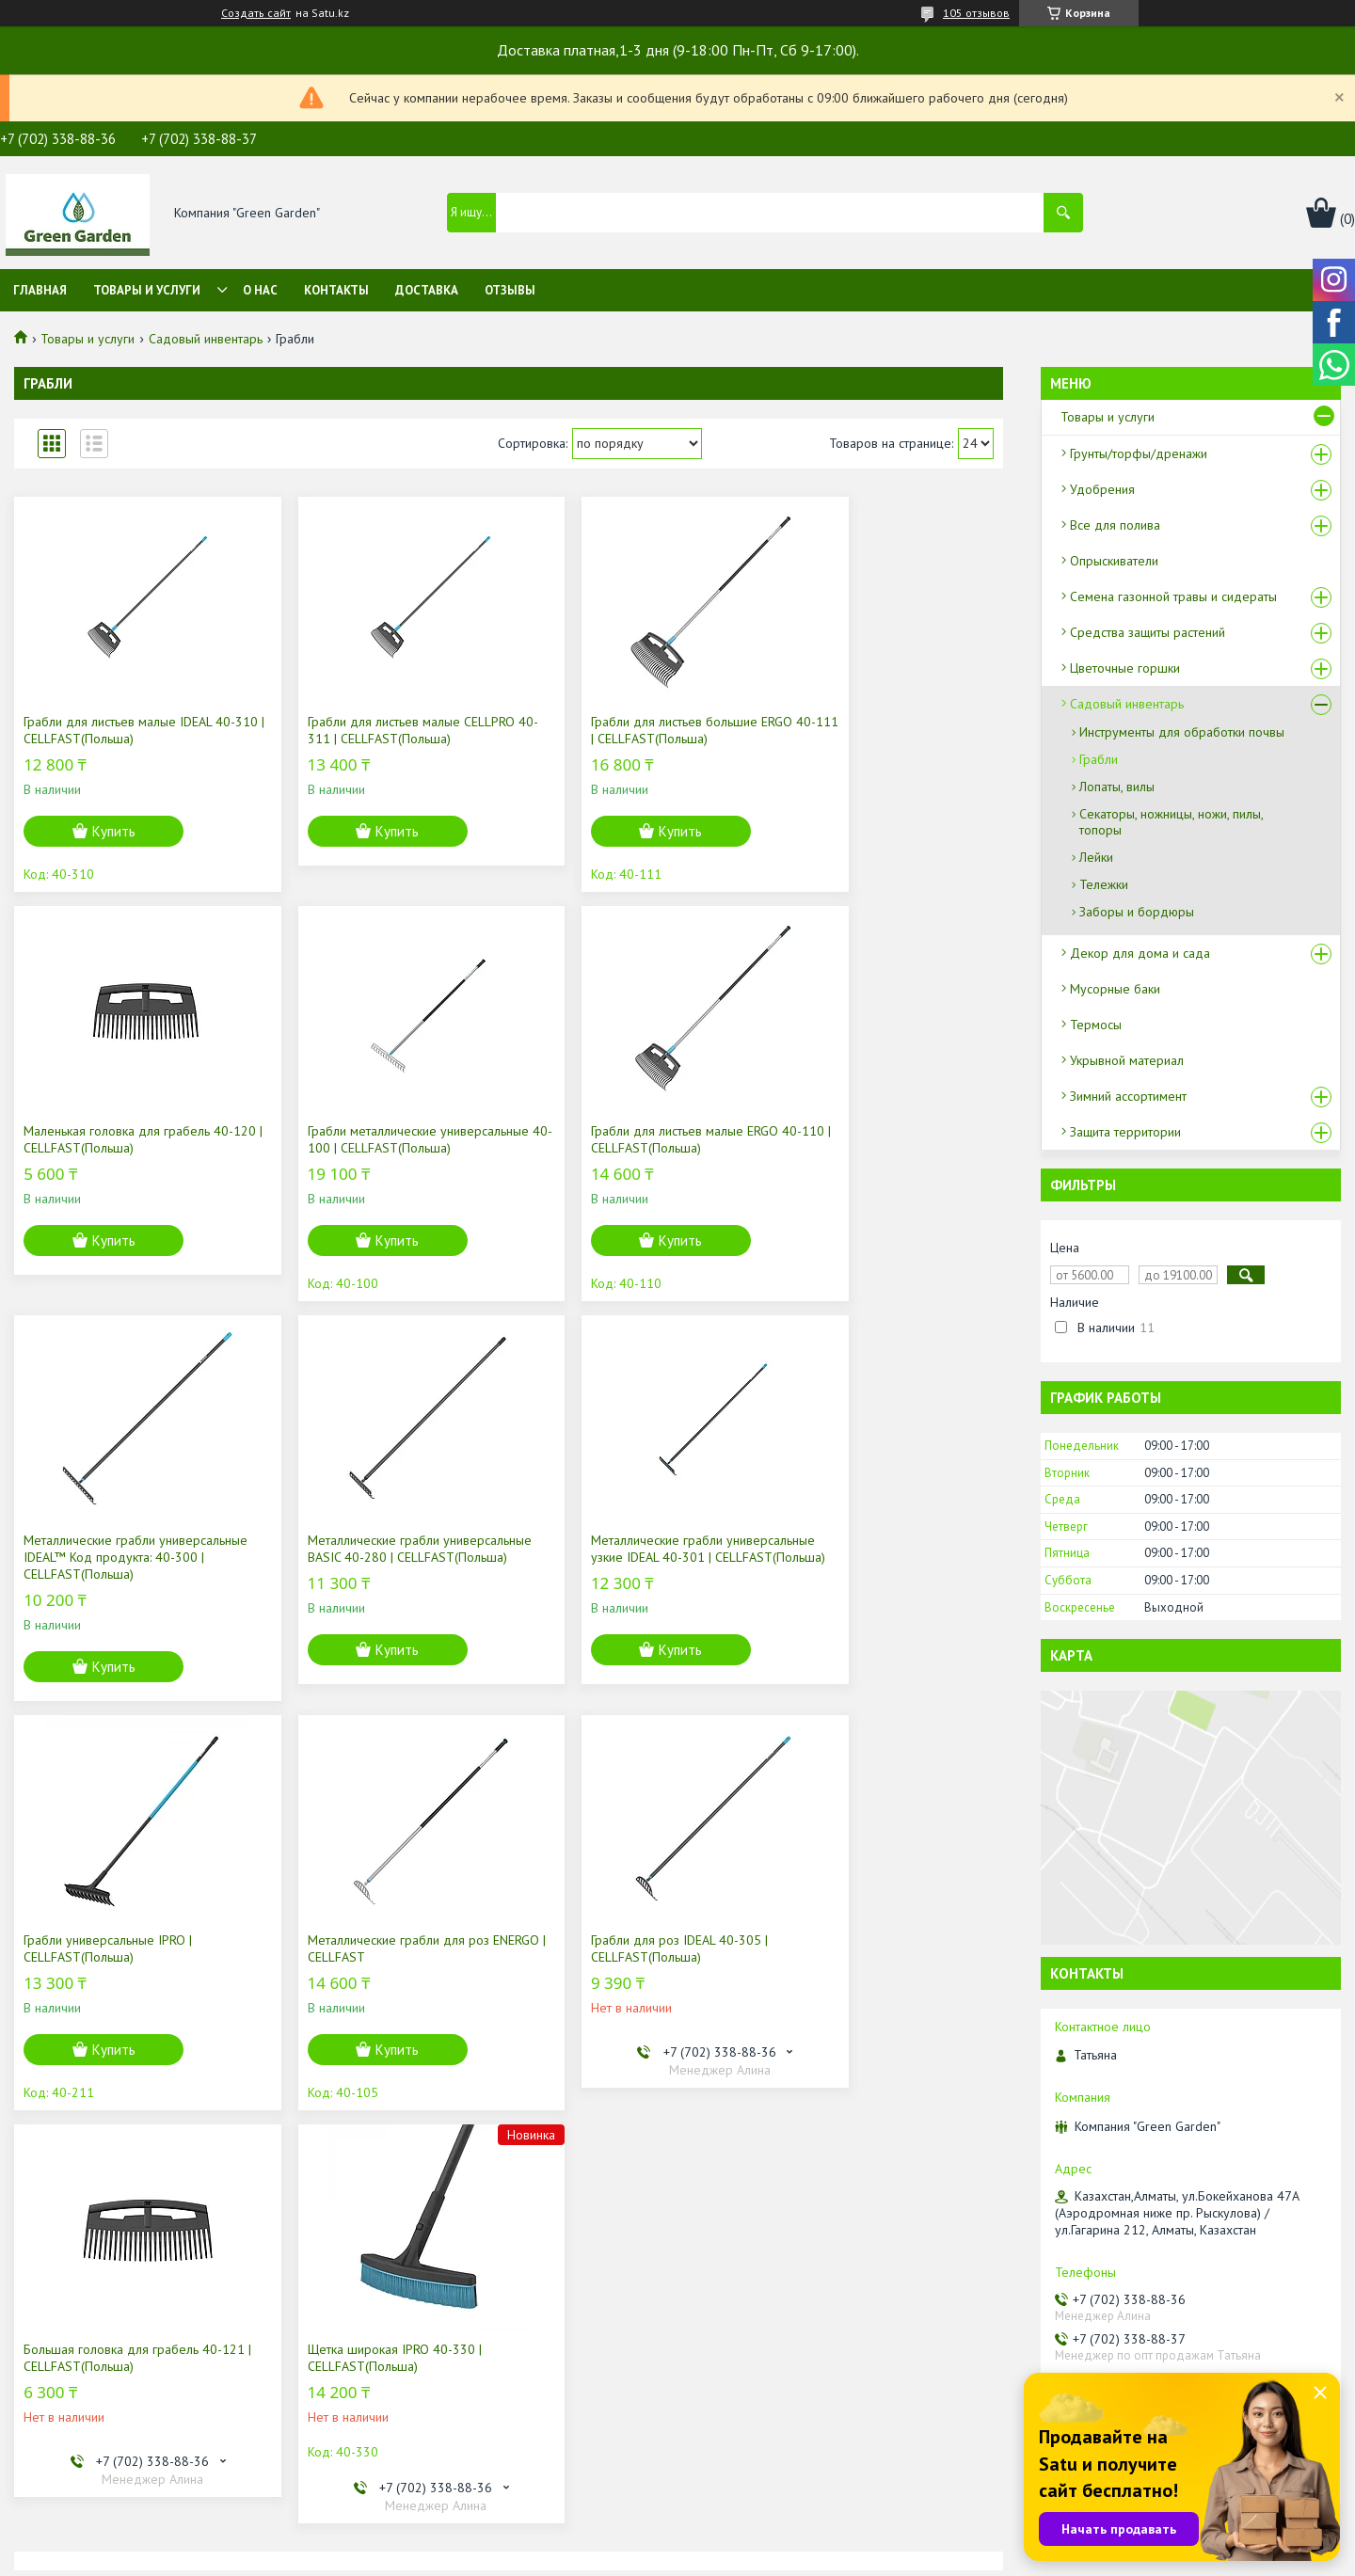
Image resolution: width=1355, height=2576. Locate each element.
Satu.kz (759, 2541)
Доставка (426, 290)
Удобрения (1102, 489)
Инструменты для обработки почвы (1181, 732)
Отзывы (510, 290)
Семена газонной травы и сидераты (1173, 596)
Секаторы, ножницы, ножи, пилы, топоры (1171, 821)
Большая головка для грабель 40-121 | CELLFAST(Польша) (123, 1975)
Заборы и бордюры (1136, 911)
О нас (260, 290)
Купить (114, 831)
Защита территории (1125, 1131)
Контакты (336, 290)
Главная (40, 290)
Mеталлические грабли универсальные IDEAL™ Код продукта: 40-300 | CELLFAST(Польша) (606, 1156)
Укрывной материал (1127, 1060)
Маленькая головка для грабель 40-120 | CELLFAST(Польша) (882, 730)
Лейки (1096, 857)
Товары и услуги (146, 290)
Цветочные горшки (1125, 668)
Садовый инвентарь (206, 338)
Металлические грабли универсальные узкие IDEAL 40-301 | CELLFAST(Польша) (130, 1574)
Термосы (1096, 1024)
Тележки (1103, 884)
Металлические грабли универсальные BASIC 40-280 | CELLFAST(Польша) (866, 1147)
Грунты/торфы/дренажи (1138, 453)
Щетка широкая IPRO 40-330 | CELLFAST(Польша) (362, 1975)
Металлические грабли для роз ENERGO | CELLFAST (617, 1565)
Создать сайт (256, 13)
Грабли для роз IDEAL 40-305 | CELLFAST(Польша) (865, 1565)
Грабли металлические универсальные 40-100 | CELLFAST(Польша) (94, 1147)
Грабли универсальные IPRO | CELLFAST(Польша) (359, 1565)
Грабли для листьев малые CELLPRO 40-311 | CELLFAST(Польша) (378, 730)
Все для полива (1115, 525)
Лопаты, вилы (1117, 786)
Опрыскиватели (1114, 560)
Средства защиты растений (1147, 632)
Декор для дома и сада (1140, 953)
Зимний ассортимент (1128, 1096)
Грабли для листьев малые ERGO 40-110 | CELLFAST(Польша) (380, 1139)
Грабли (1098, 759)
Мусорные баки (1115, 988)
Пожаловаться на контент (747, 2558)
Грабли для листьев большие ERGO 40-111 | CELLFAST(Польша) (626, 730)
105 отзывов (976, 13)
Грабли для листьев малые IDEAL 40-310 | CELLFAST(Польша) (129, 730)
